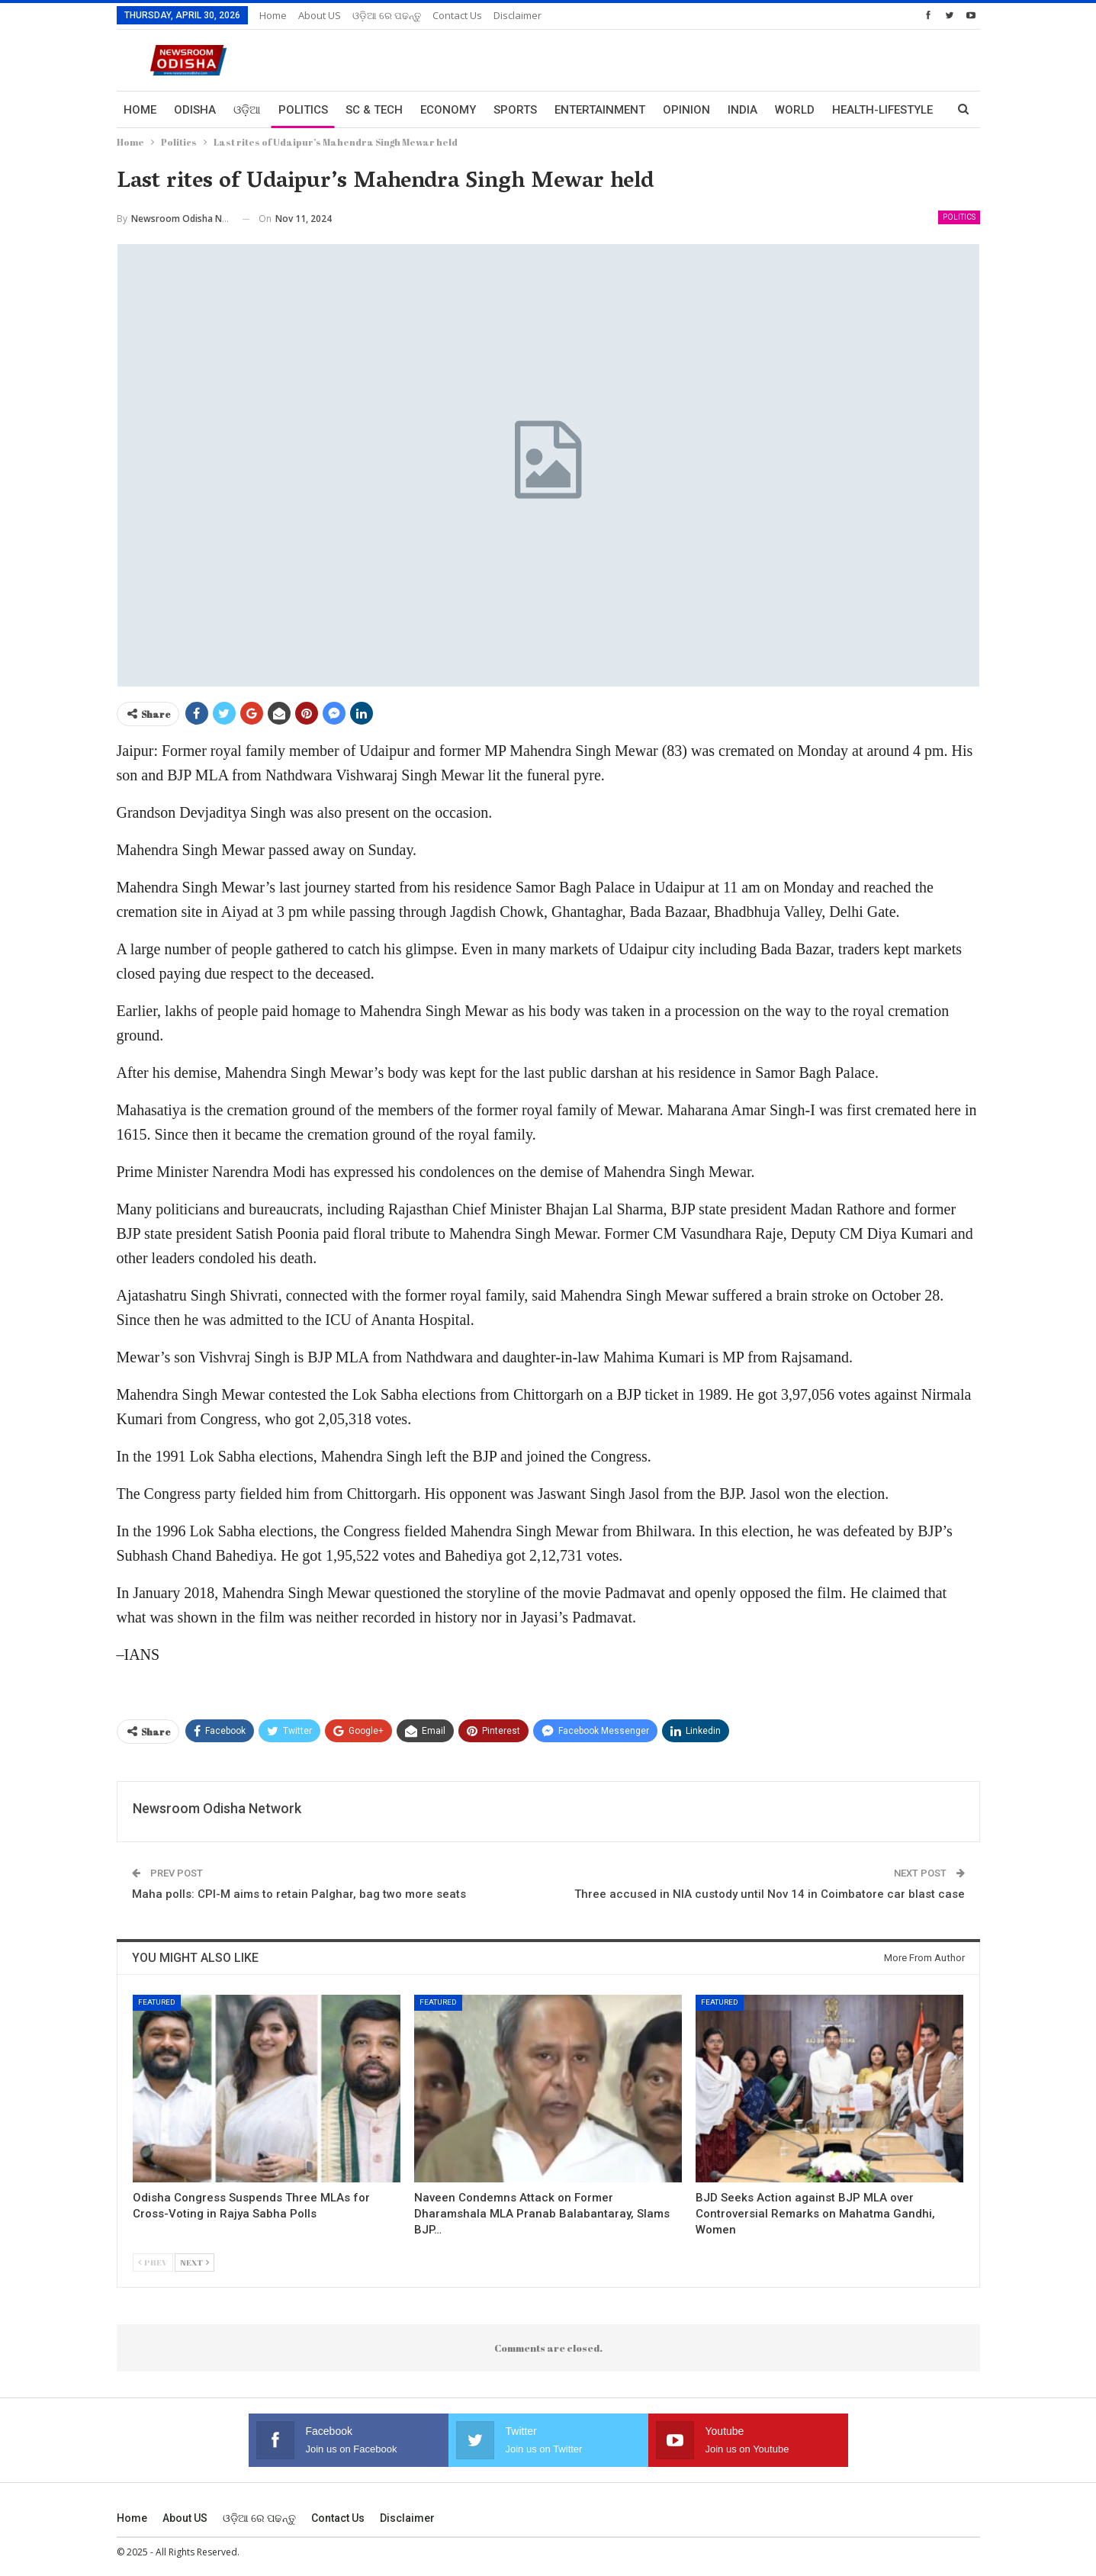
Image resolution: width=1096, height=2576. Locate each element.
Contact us (457, 15)
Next (194, 2262)
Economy (448, 110)
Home (273, 15)
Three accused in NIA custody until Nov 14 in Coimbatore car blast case (769, 1894)
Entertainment (599, 110)
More (848, 110)
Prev (153, 2262)
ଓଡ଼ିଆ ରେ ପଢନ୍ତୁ (386, 15)
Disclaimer (517, 15)
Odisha (195, 110)
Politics (303, 110)
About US (319, 15)
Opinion (686, 110)
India (742, 110)
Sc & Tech (374, 110)
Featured (156, 2002)
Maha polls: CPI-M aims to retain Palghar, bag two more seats (299, 1894)
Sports (515, 110)
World (795, 110)
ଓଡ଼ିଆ (247, 110)
